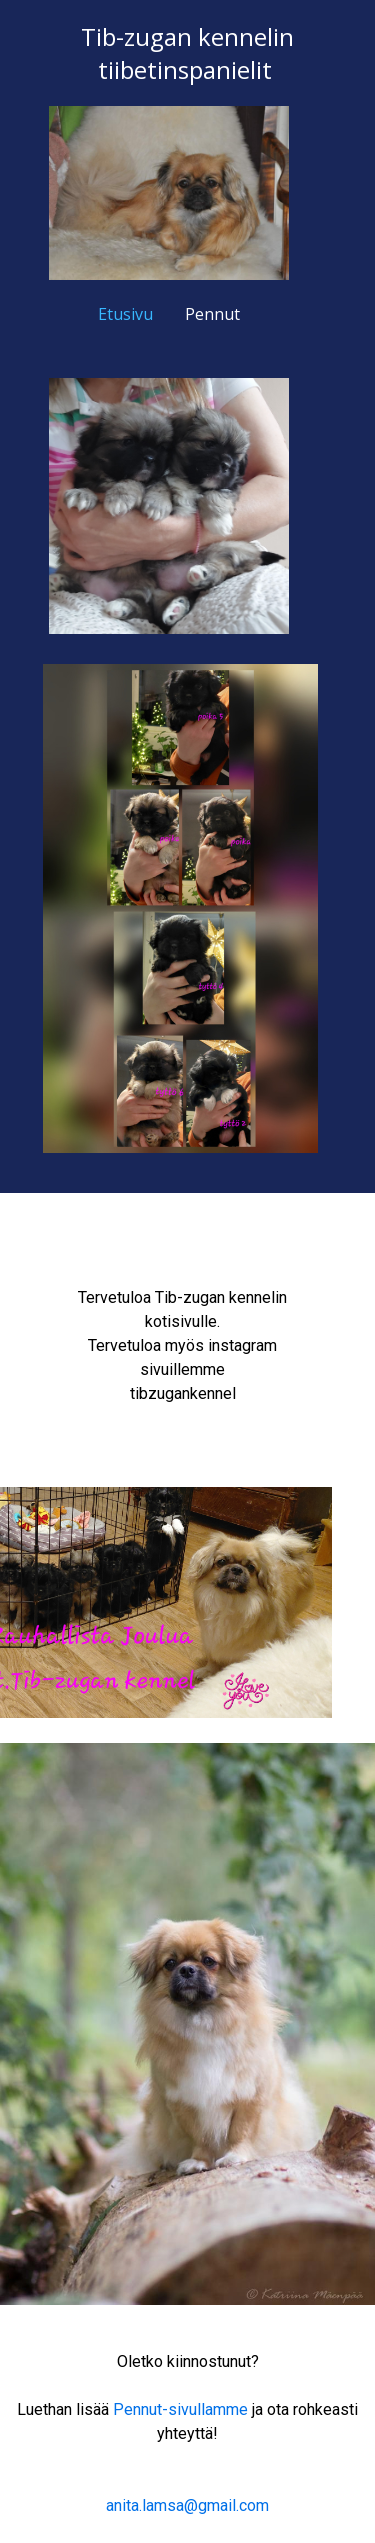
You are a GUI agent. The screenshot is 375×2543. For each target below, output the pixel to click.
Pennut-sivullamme (180, 2409)
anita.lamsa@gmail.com (187, 2505)
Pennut (212, 314)
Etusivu (125, 314)
